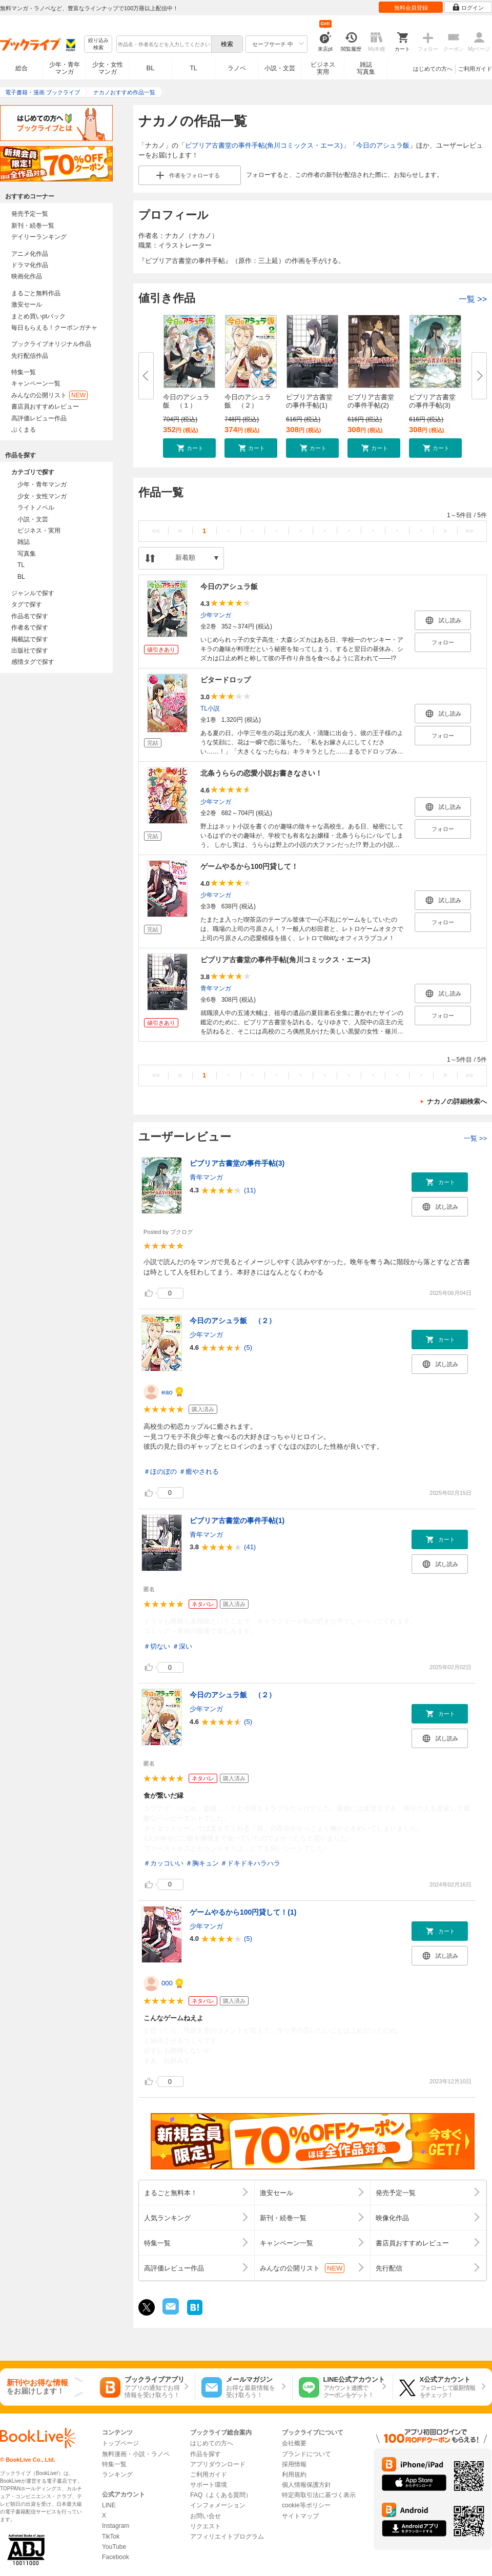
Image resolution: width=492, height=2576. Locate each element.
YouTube (114, 2546)
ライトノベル (35, 507)
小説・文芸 (279, 68)
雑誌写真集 (366, 68)
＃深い (182, 1646)
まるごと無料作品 (35, 293)
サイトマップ (300, 2516)
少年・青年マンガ (64, 68)
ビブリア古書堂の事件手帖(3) (432, 401)
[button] (189, 448)
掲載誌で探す (29, 639)
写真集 (26, 553)
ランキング (117, 2474)
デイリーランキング (39, 236)
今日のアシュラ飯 (382, 145)
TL (193, 68)
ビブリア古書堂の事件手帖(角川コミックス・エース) (264, 145)
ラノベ (237, 68)
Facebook (115, 2557)
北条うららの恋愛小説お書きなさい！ (261, 773)
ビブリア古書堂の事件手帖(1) (309, 401)
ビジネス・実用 (38, 530)
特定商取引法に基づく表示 (319, 2495)
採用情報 (294, 2464)
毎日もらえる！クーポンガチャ (54, 327)
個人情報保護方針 (306, 2484)
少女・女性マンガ (107, 68)
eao (167, 1392)
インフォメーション (217, 2505)
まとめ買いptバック (38, 316)
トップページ (120, 2443)
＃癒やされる (199, 1471)
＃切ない (157, 1646)
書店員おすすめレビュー (45, 406)
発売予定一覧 (29, 213)
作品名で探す (29, 616)
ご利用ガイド (475, 69)
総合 (21, 68)
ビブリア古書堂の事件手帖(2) (370, 401)
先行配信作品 (29, 355)
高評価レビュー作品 (39, 418)
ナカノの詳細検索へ (457, 1101)
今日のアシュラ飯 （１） (186, 401)
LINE (109, 2505)
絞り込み (98, 44)
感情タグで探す (32, 661)
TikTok (110, 2536)
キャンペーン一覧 (35, 383)
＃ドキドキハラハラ (250, 1863)
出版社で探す (29, 650)
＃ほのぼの (160, 1471)
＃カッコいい (163, 1863)
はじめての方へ (433, 69)
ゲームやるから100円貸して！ (249, 866)
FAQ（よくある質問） (221, 2495)
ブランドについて (306, 2454)
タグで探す (26, 604)
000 (167, 1983)
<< (156, 531)
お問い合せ (205, 2516)
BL (151, 68)
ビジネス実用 (323, 68)
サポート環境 (208, 2484)
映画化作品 (26, 276)
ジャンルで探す (32, 593)
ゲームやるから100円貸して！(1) (243, 1912)
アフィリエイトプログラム (227, 2536)
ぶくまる (23, 429)
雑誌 (23, 541)
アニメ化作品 (29, 253)
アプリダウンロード (217, 2464)
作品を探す (205, 2454)
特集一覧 (23, 372)
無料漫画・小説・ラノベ (136, 2454)
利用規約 (294, 2474)
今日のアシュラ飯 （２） (247, 401)
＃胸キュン (202, 1863)
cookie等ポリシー (306, 2505)
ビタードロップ (225, 680)
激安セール (26, 304)
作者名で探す (29, 627)
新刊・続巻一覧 (32, 225)
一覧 (473, 299)
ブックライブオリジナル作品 (51, 344)
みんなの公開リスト (49, 395)
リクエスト (205, 2526)
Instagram (115, 2525)
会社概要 (294, 2443)
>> (469, 531)
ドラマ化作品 (29, 265)
